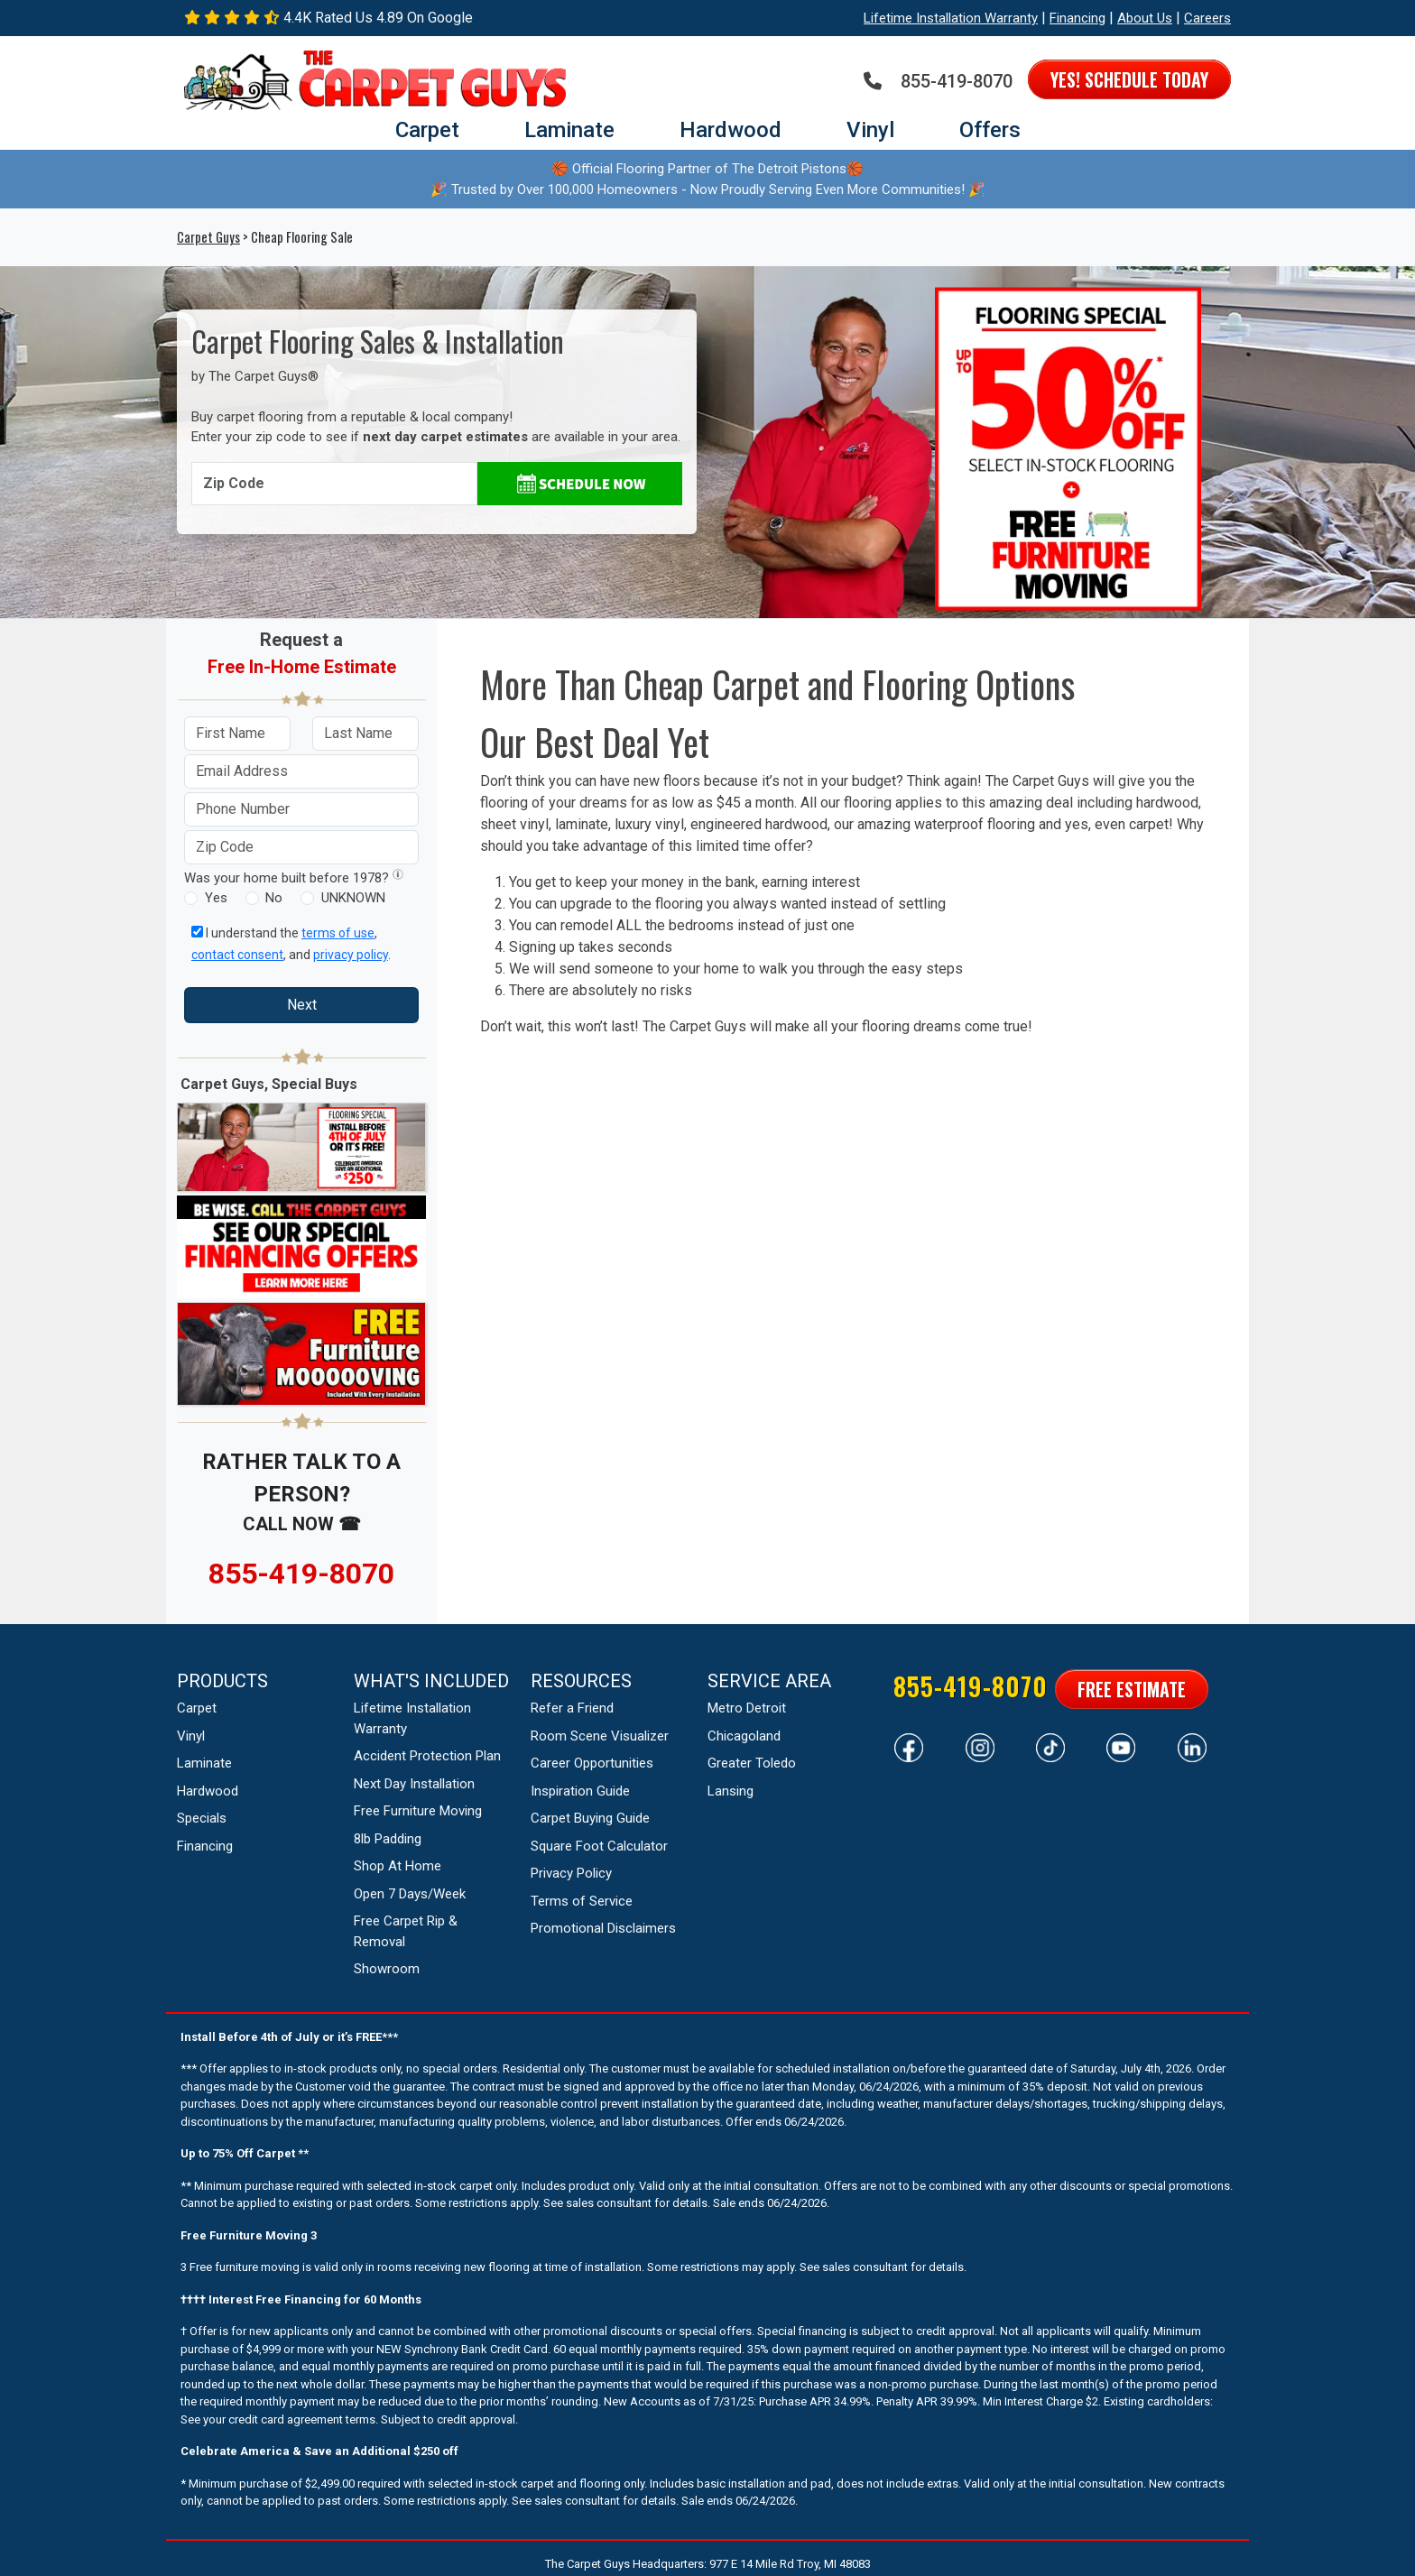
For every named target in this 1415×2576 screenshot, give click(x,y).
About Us (1144, 18)
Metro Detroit (747, 1708)
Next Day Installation (414, 1784)
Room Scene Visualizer (600, 1736)
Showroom (387, 1969)
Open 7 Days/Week (410, 1894)
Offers (990, 130)
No (273, 898)
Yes (216, 898)
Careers (1207, 18)
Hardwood (730, 130)
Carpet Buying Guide (590, 1818)
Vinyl (870, 130)
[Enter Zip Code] (334, 483)
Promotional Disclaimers (603, 1928)
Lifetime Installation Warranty (951, 18)
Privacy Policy (571, 1873)
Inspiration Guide (580, 1791)
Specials (202, 1818)
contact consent (237, 954)
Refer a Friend (572, 1708)
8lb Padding (387, 1839)
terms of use (338, 933)
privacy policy (350, 954)
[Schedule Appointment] (579, 483)
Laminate (569, 130)
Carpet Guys (208, 236)
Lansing (731, 1791)
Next (302, 1004)
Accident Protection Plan (427, 1756)
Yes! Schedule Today (1129, 79)
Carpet (427, 130)
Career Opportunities (592, 1763)
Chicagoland (744, 1736)
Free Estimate (1131, 1689)
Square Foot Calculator (599, 1846)
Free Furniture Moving (418, 1811)
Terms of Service (582, 1901)
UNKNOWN (353, 898)
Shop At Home (397, 1866)
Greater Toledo (752, 1763)
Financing (1077, 18)
